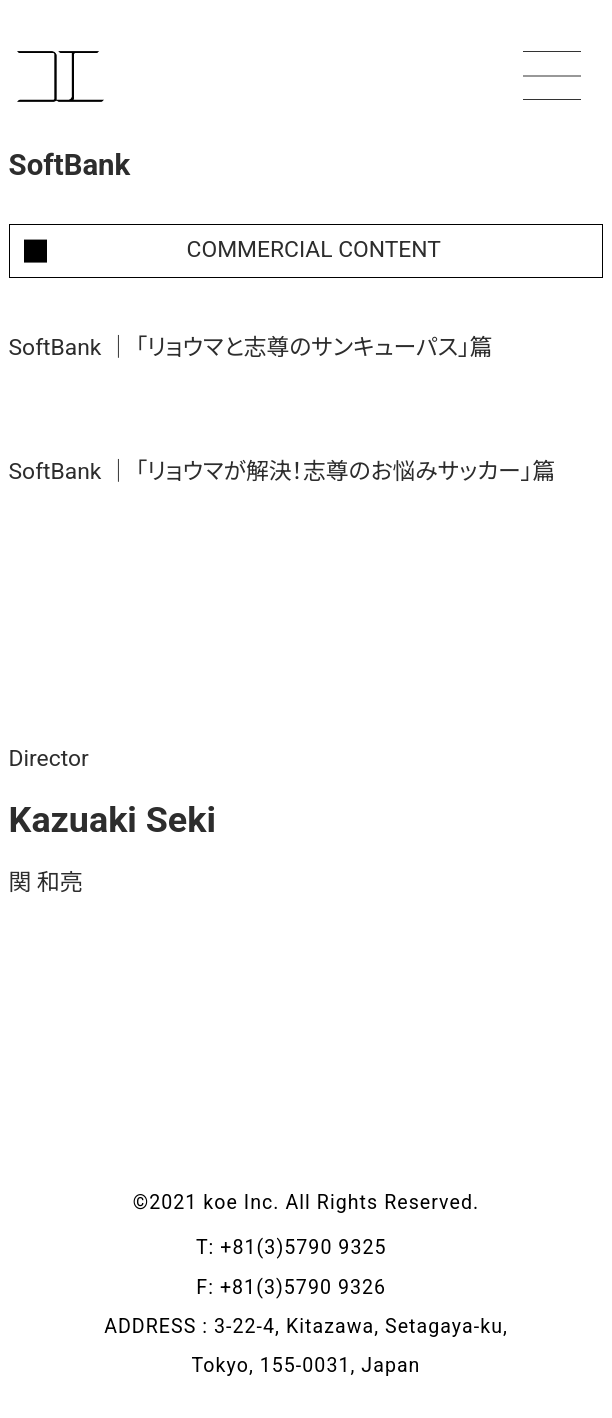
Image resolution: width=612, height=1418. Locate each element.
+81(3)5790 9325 (318, 1247)
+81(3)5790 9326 (318, 1287)
